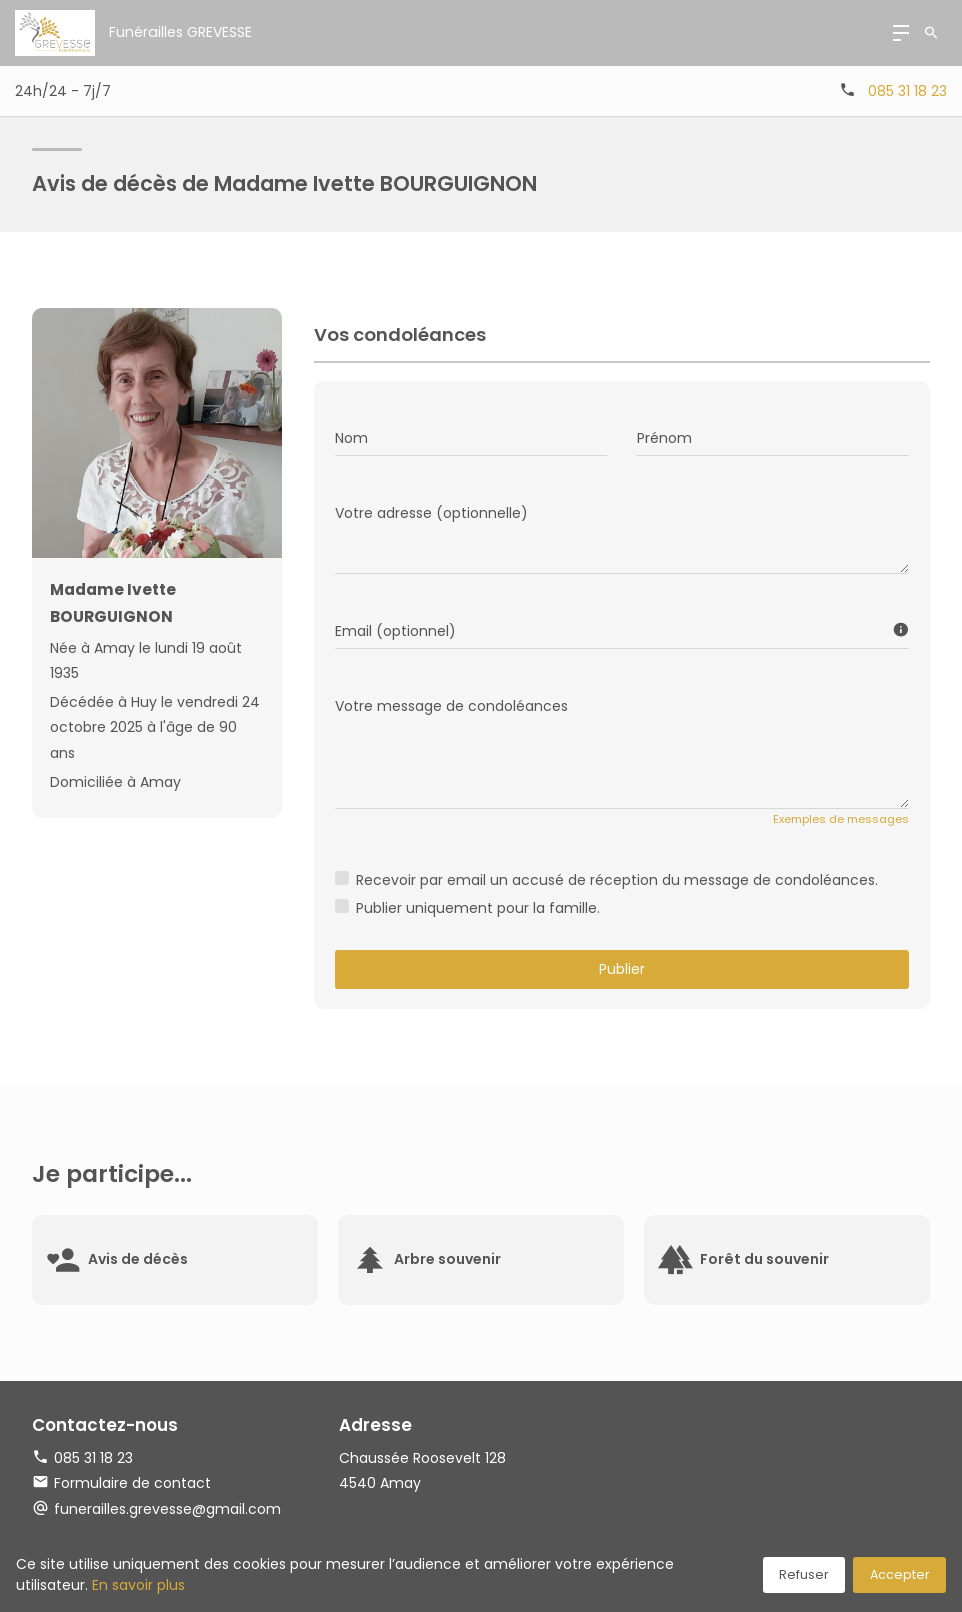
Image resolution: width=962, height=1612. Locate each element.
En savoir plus (138, 1585)
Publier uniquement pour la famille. (478, 908)
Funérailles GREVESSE (180, 32)
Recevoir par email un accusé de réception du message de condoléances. (617, 880)
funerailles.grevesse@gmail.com (167, 1509)
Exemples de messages (841, 819)
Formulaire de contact (121, 1483)
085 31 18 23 (907, 91)
